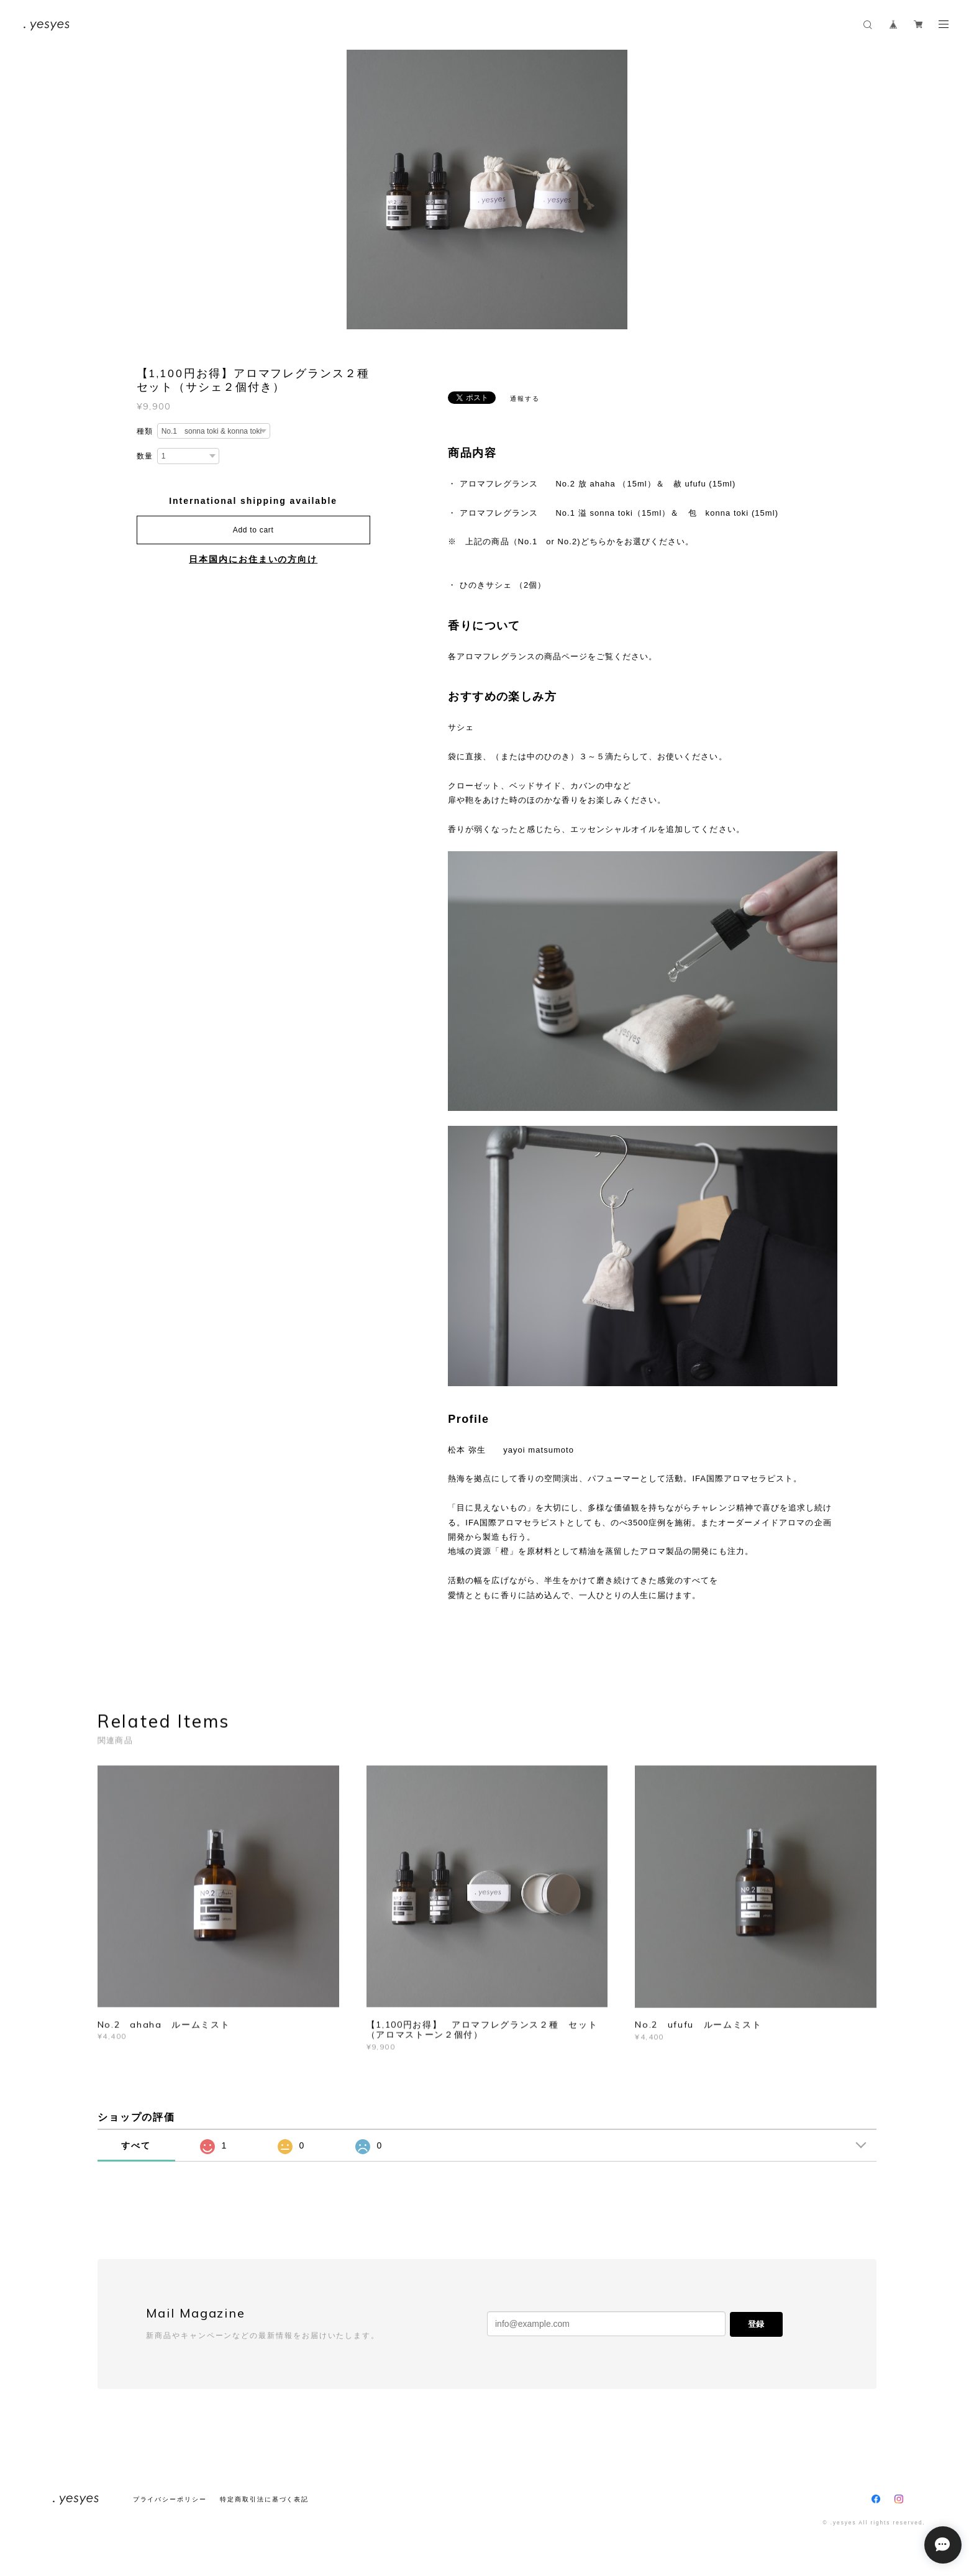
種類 (145, 431)
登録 (756, 2324)
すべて (136, 2145)
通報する (525, 398)
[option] (487, 189)
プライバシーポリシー (170, 2499)
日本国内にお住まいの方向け (253, 559)
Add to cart (253, 530)
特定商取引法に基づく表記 (264, 2499)
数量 (145, 456)
